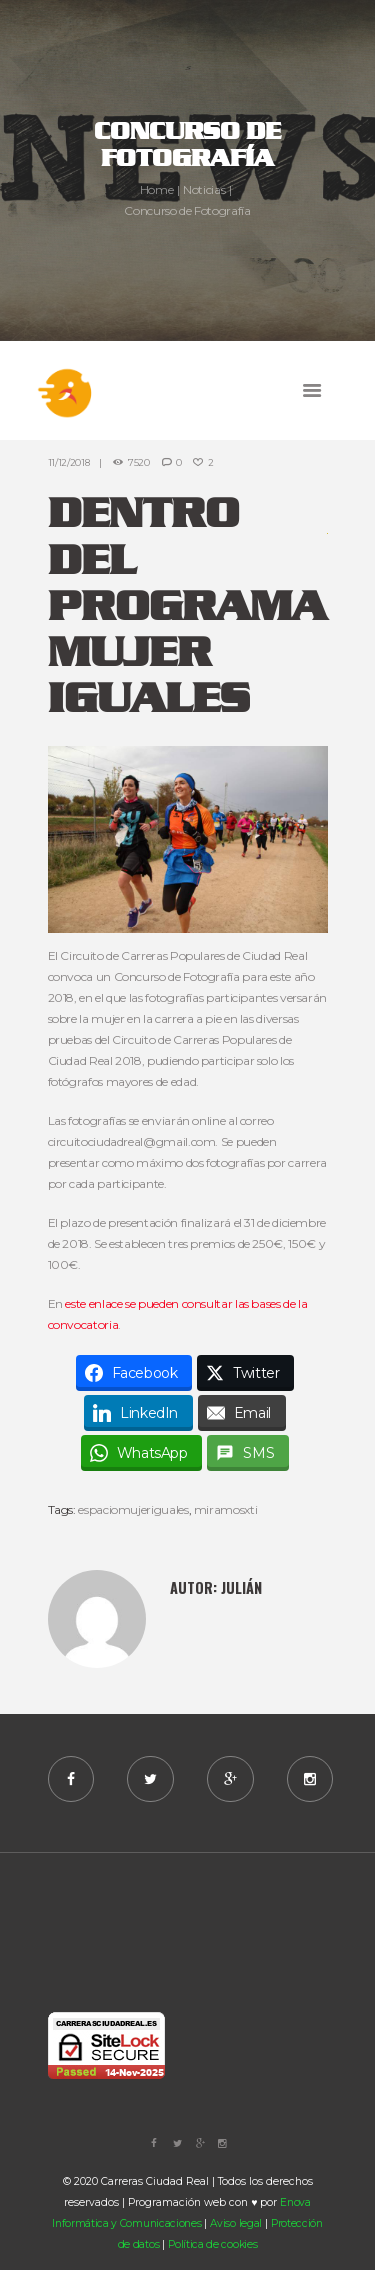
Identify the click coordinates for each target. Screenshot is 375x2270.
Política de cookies (212, 2244)
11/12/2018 (69, 462)
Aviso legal (236, 2223)
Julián (241, 1587)
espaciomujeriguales (133, 1509)
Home (157, 189)
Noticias (204, 189)
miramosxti (225, 1509)
